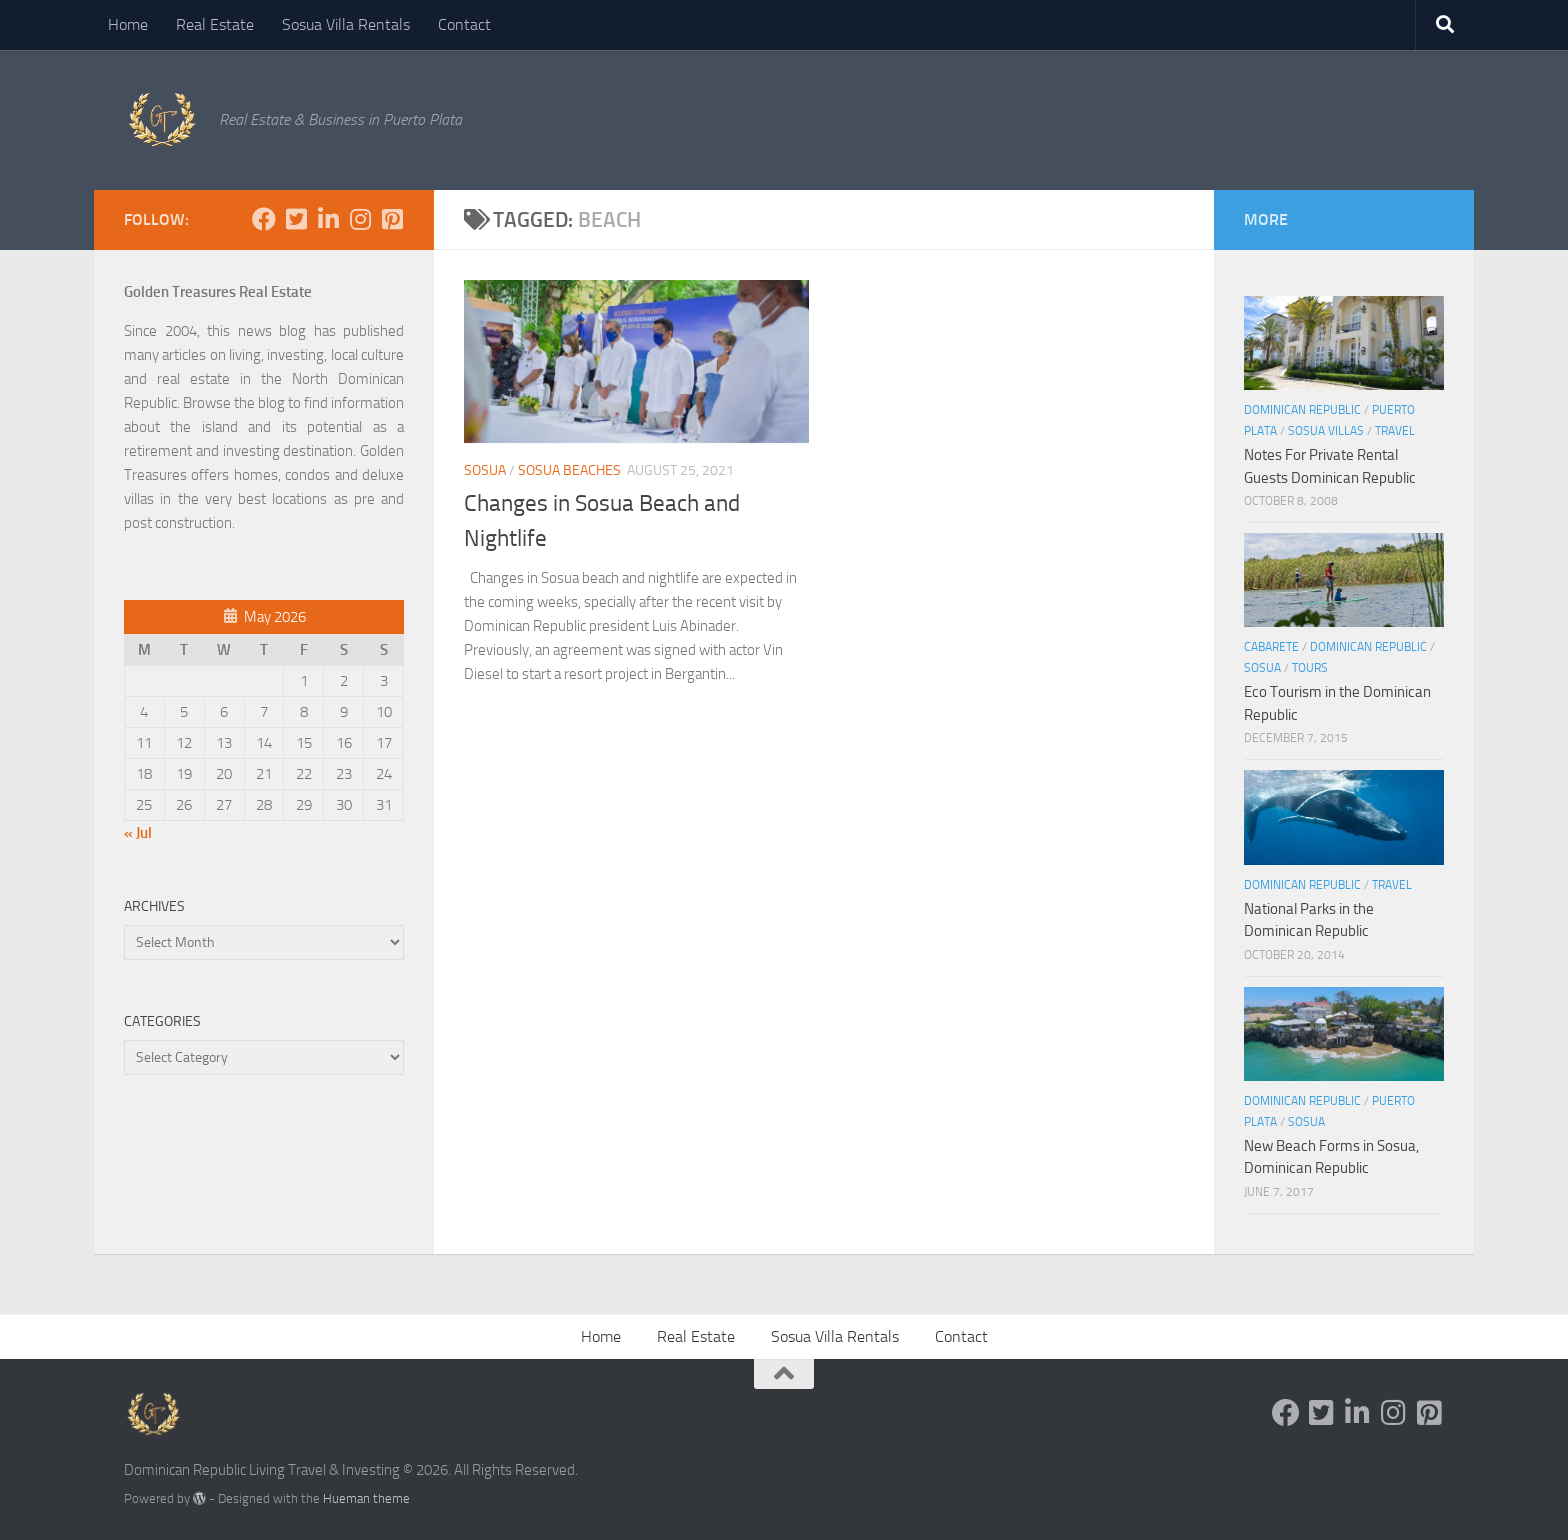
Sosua (485, 470)
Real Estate (215, 24)
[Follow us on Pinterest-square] (392, 219)
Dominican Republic (1302, 410)
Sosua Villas (1326, 431)
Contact (464, 24)
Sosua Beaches (569, 470)
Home (128, 24)
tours (1310, 668)
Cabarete (1271, 647)
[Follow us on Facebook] (264, 219)
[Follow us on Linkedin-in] (328, 219)
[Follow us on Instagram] (360, 219)
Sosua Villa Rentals (346, 24)
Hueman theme (366, 1498)
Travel (1395, 431)
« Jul (138, 833)
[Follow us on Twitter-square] (296, 219)
